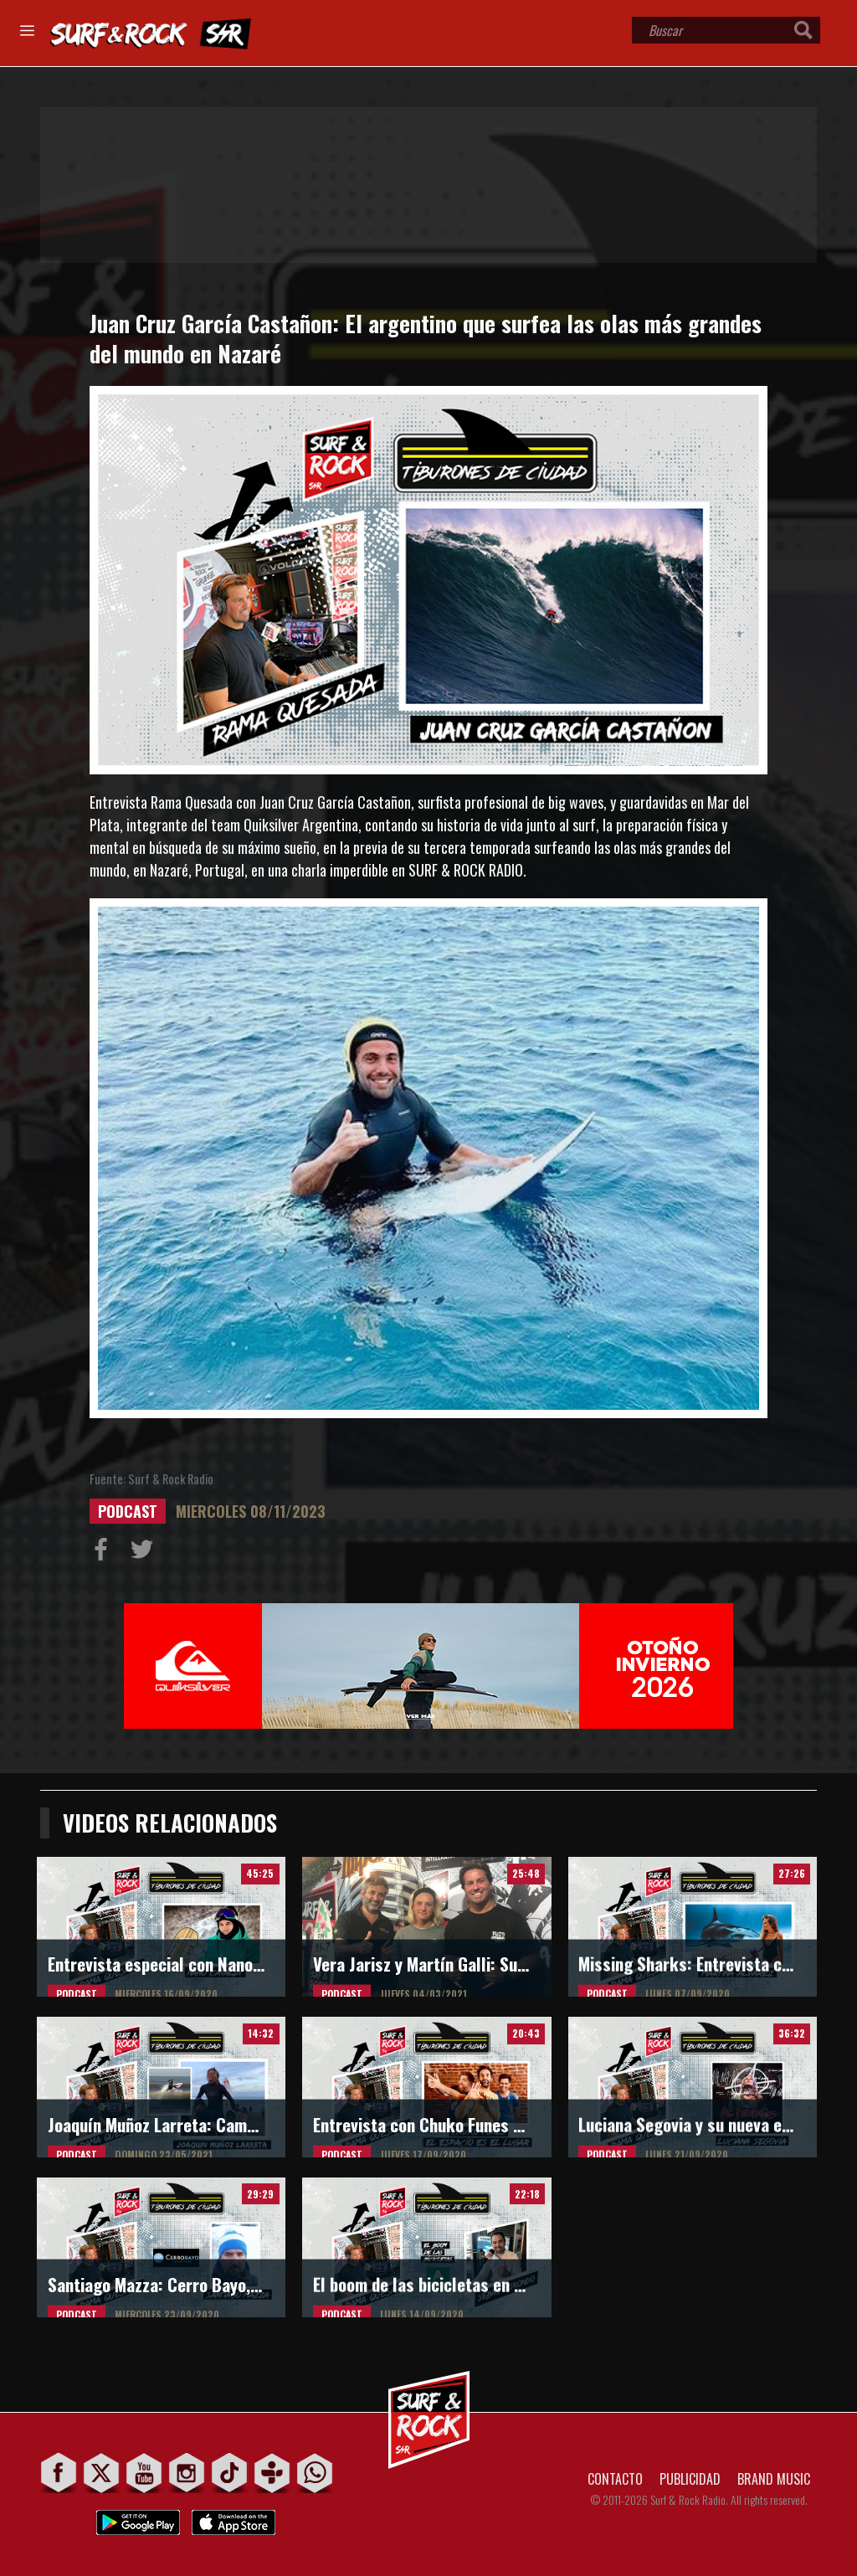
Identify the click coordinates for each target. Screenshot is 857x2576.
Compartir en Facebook (105, 1553)
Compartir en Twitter (146, 1553)
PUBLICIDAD (690, 2479)
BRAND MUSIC (773, 2479)
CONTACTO (615, 2479)
